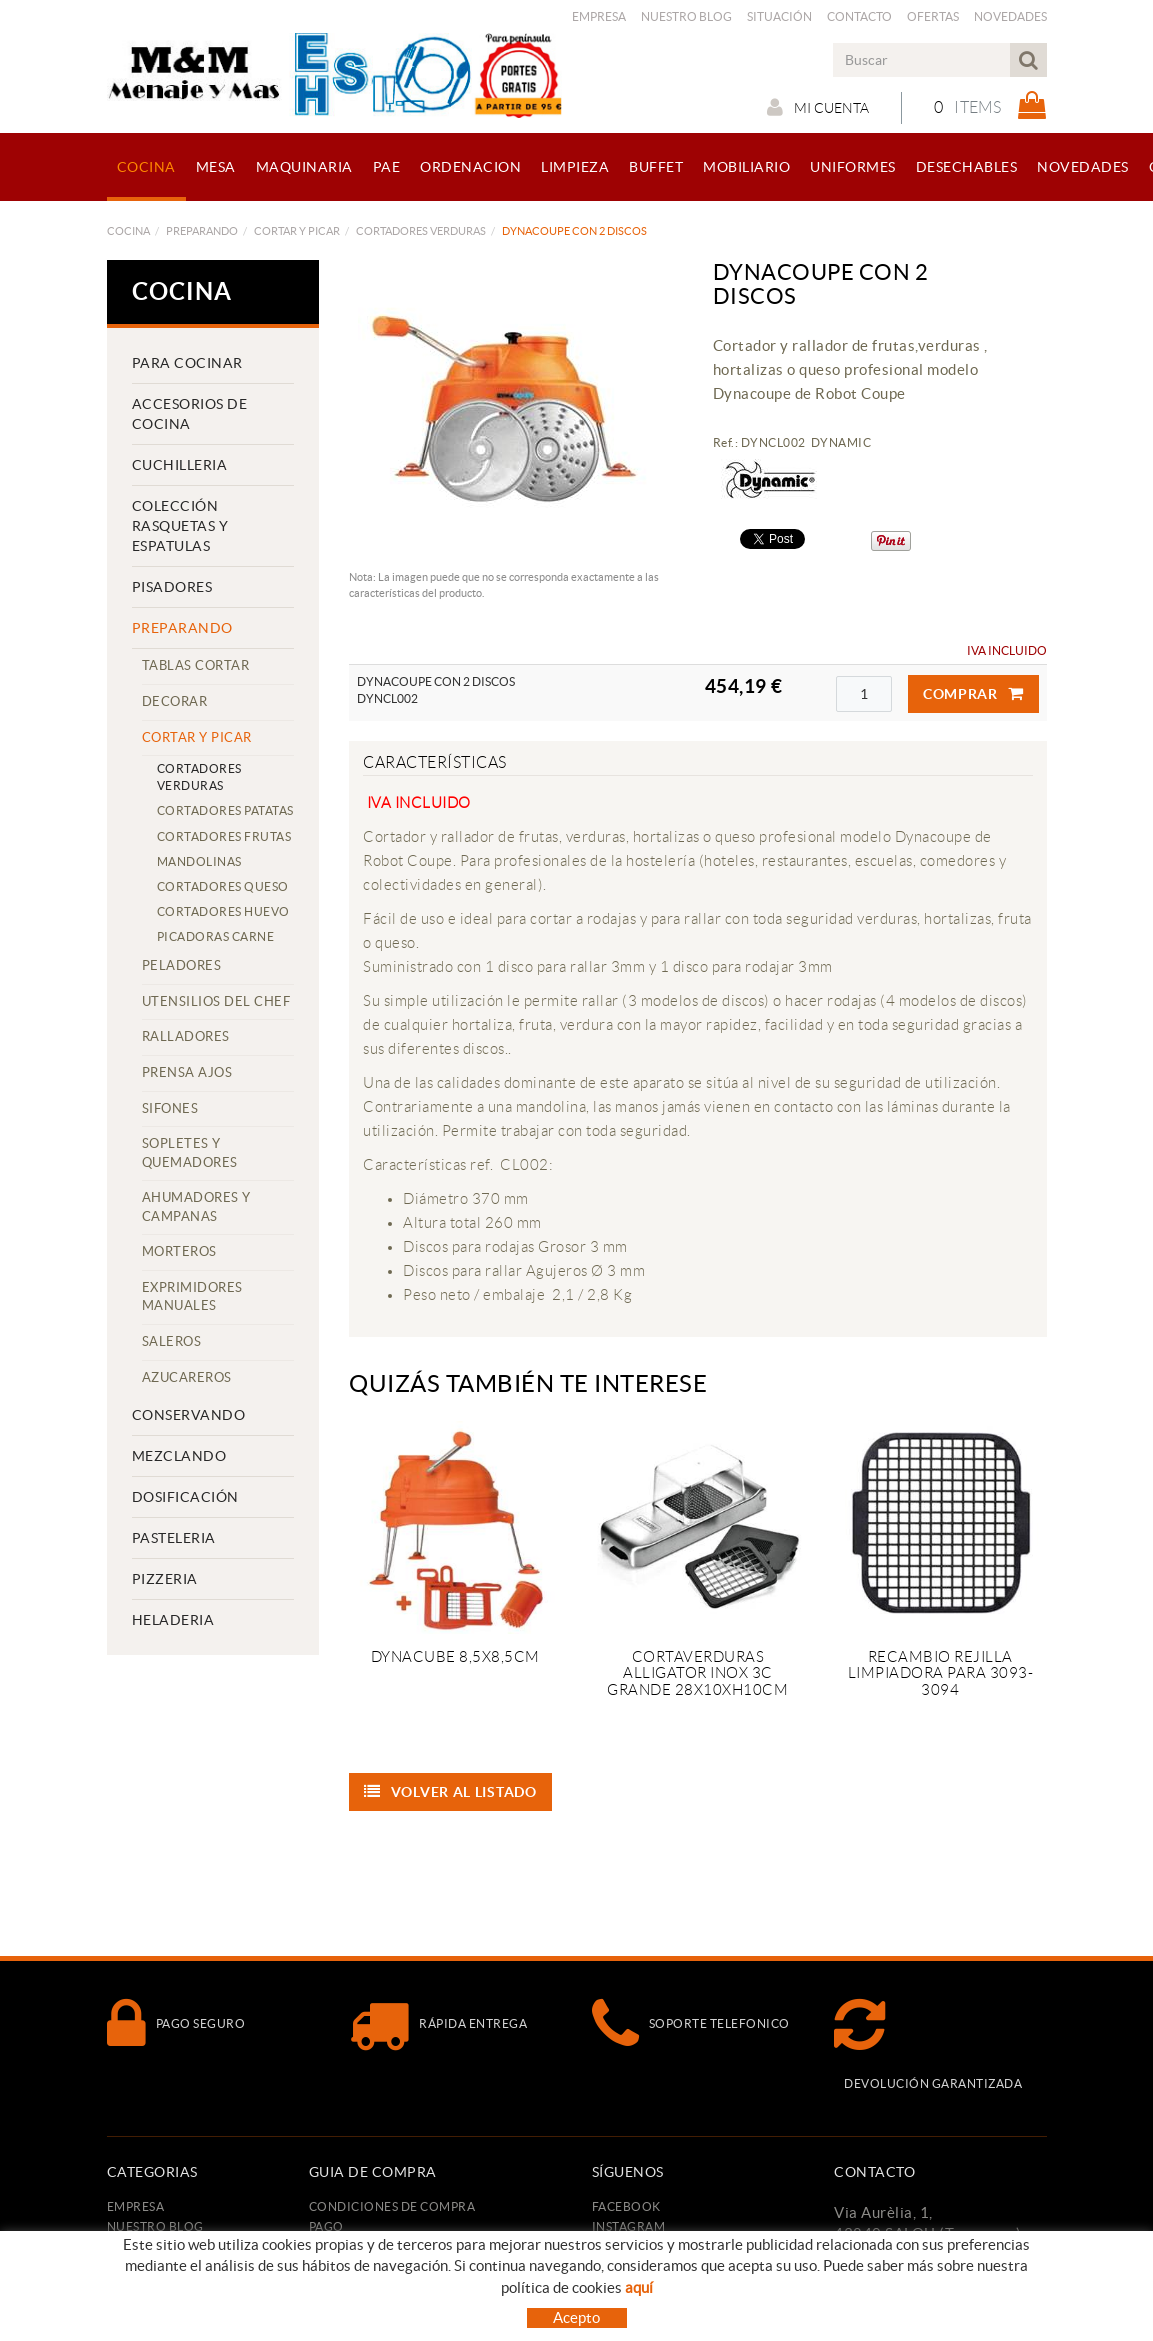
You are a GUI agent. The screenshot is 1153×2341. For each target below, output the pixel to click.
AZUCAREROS (187, 1377)
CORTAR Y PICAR (297, 231)
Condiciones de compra (392, 2206)
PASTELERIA (174, 1538)
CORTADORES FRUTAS (224, 836)
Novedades (1010, 16)
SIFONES (170, 1108)
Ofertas (933, 16)
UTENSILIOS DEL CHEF (216, 1001)
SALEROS (172, 1341)
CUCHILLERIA (180, 465)
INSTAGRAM (629, 2226)
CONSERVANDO (189, 1415)
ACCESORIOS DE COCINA (190, 414)
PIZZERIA (165, 1579)
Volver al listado (450, 1792)
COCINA (128, 231)
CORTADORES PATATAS (225, 810)
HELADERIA (173, 1620)
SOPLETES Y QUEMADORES (190, 1153)
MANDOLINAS (199, 861)
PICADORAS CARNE (216, 936)
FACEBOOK (626, 2206)
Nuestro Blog (686, 16)
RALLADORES (186, 1036)
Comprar (973, 694)
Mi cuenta (818, 107)
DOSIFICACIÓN (185, 1497)
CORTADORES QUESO (223, 886)
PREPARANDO (202, 231)
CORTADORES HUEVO (223, 911)
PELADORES (182, 965)
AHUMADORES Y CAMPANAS (196, 1207)
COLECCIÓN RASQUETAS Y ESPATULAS (180, 526)
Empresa (599, 16)
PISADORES (172, 587)
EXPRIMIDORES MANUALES (192, 1297)
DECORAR (175, 701)
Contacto (859, 16)
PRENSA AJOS (187, 1072)
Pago (326, 2226)
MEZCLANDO (179, 1456)
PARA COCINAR (187, 363)
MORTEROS (179, 1251)
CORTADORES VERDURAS (421, 231)
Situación (779, 16)
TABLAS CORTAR (196, 665)
